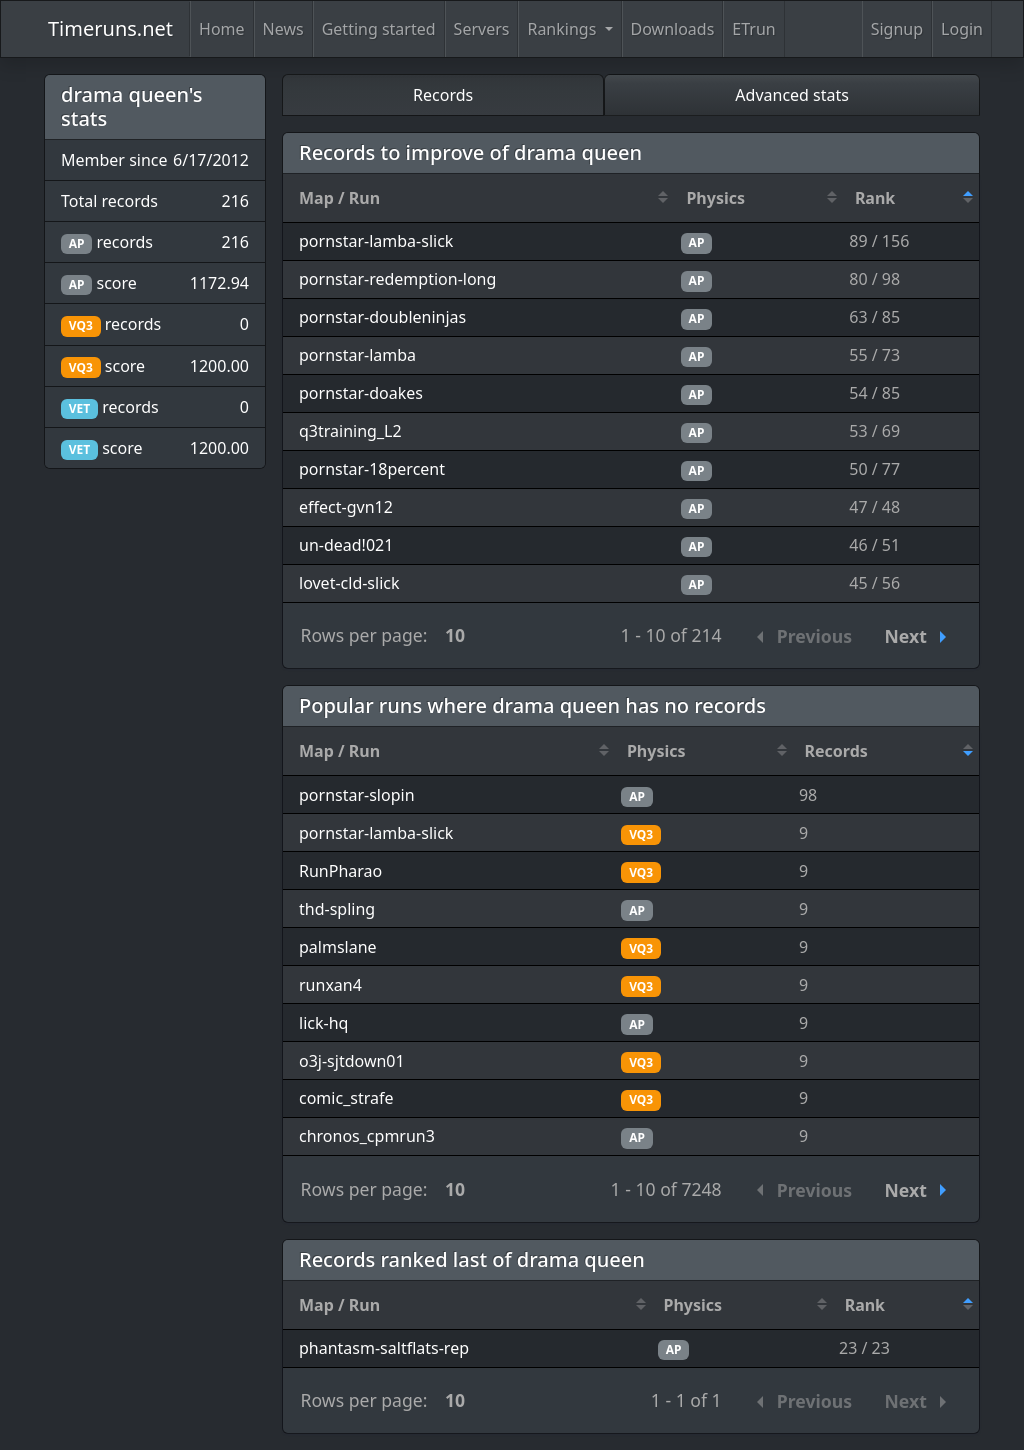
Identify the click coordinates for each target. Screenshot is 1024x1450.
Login (962, 29)
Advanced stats (792, 95)
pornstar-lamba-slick (376, 241)
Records (443, 95)
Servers (482, 29)
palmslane (338, 947)
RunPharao (340, 871)
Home (222, 29)
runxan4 (330, 985)
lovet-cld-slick (349, 583)
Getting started (379, 29)
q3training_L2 (350, 431)
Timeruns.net (110, 28)
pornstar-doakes (361, 393)
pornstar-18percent (372, 469)
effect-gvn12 (346, 507)
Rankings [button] (563, 29)
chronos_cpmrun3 (367, 1136)
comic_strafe (346, 1098)
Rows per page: (364, 635)
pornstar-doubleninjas (382, 317)
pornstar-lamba (357, 355)
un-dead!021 (346, 545)
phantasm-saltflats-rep (384, 1348)
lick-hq (323, 1023)
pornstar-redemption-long (397, 279)
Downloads (673, 29)
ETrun (753, 29)
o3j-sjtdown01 (352, 1061)
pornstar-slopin (357, 795)
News (283, 29)
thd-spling (337, 909)
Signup (897, 29)
